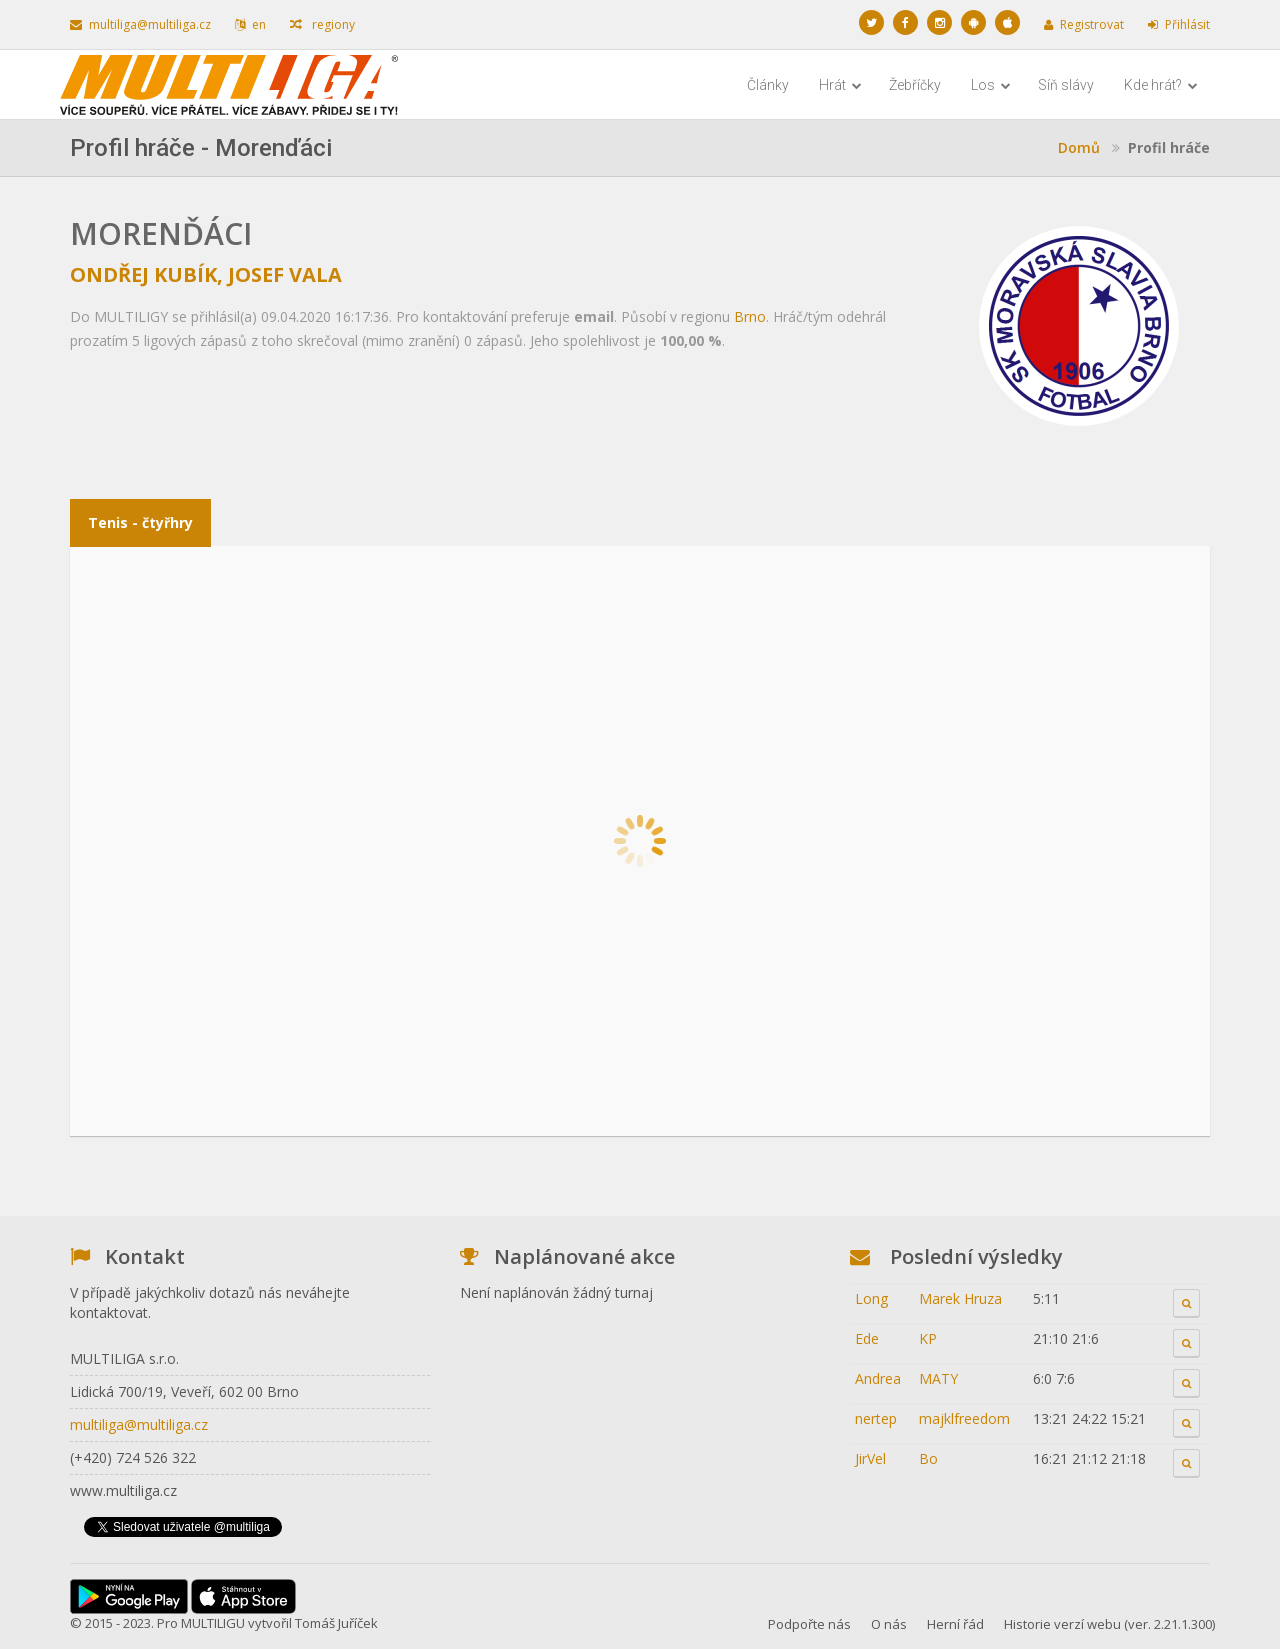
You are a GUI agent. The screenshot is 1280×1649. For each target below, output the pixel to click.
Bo (928, 1458)
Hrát (840, 85)
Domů (1079, 147)
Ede (867, 1338)
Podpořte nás (809, 1624)
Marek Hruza (960, 1298)
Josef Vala (285, 274)
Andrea (878, 1378)
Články (768, 85)
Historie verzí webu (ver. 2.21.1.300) (1109, 1624)
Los (991, 85)
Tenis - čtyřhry (140, 522)
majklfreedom (964, 1418)
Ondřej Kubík (143, 274)
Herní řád (955, 1624)
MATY (938, 1378)
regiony (322, 24)
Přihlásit (1179, 24)
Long (871, 1298)
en (250, 24)
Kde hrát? (1161, 85)
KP (928, 1338)
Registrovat (1084, 24)
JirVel (870, 1458)
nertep (876, 1418)
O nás (889, 1624)
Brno (750, 316)
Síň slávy (1066, 85)
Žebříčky (915, 85)
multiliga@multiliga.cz (140, 24)
